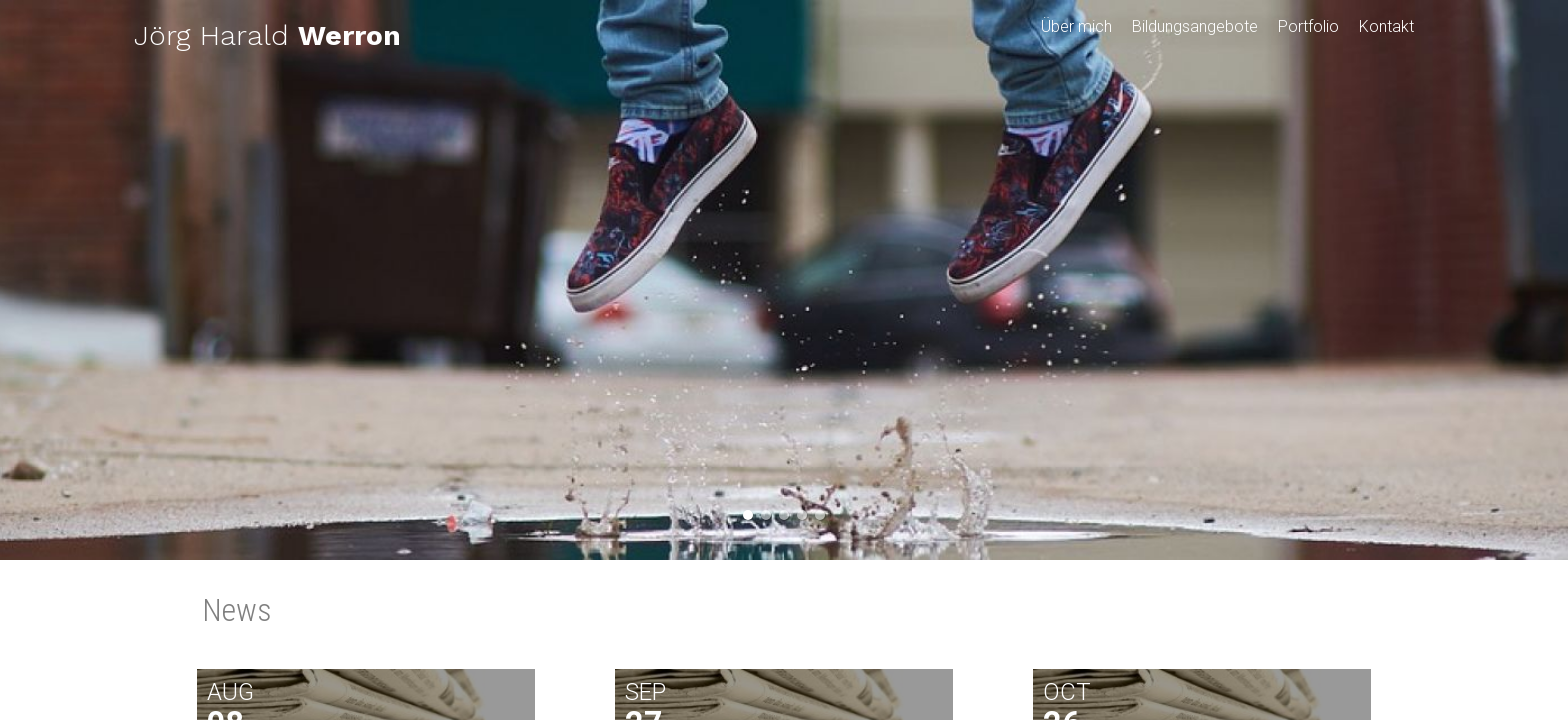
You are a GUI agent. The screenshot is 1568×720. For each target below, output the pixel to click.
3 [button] (784, 515)
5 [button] (820, 515)
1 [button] (748, 515)
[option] (784, 280)
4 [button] (802, 515)
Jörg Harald (267, 35)
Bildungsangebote (1195, 27)
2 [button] (766, 515)
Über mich (1076, 27)
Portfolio (1308, 27)
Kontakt (1386, 27)
